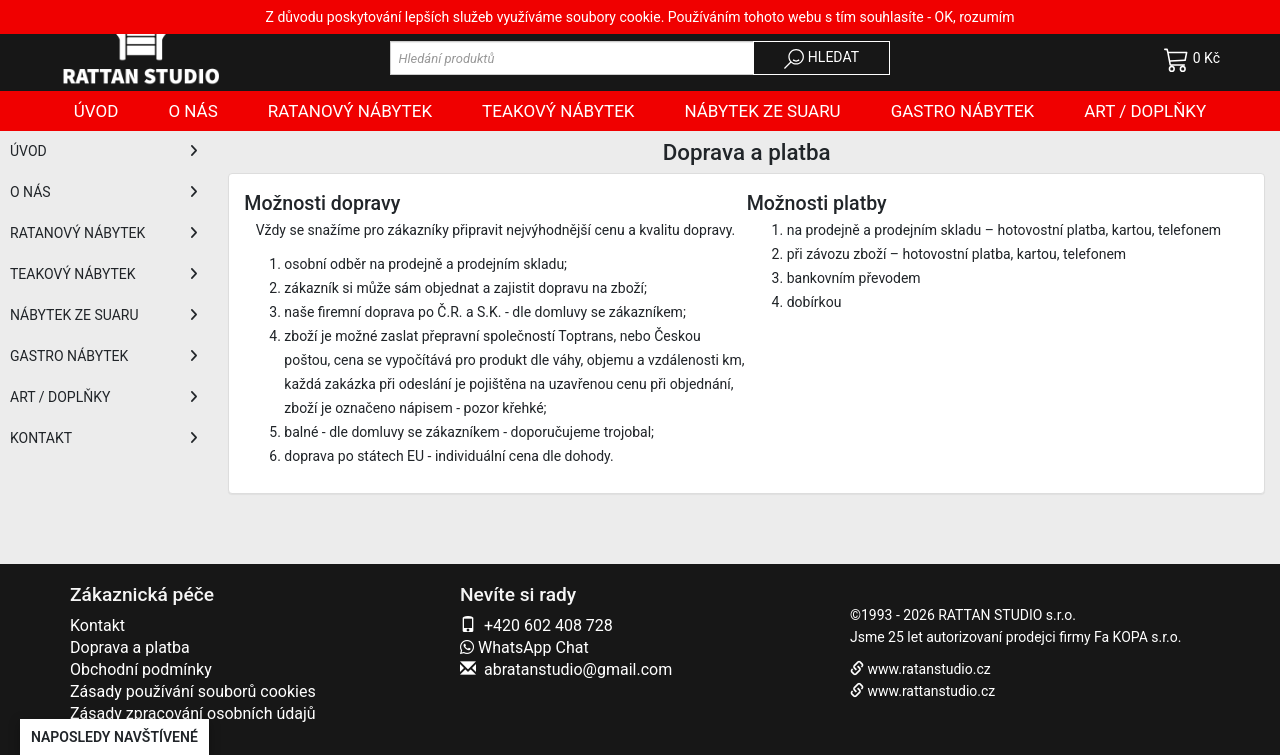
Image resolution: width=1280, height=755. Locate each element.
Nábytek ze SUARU (763, 111)
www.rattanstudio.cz (931, 691)
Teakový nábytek (558, 111)
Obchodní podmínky (141, 669)
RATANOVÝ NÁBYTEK (104, 233)
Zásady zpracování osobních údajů (193, 713)
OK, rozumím (975, 17)
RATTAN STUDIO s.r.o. (1007, 615)
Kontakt (97, 625)
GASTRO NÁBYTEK (104, 356)
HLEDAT (821, 59)
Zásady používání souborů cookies (193, 691)
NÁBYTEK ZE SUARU (104, 315)
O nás (192, 111)
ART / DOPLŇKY (104, 397)
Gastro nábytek (963, 111)
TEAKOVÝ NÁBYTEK (104, 274)
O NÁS (104, 192)
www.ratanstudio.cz (928, 669)
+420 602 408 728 (548, 625)
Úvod (96, 111)
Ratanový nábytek (350, 111)
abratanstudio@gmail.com (578, 669)
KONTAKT (104, 438)
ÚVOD (104, 151)
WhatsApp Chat (524, 647)
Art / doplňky (1145, 111)
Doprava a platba (130, 647)
